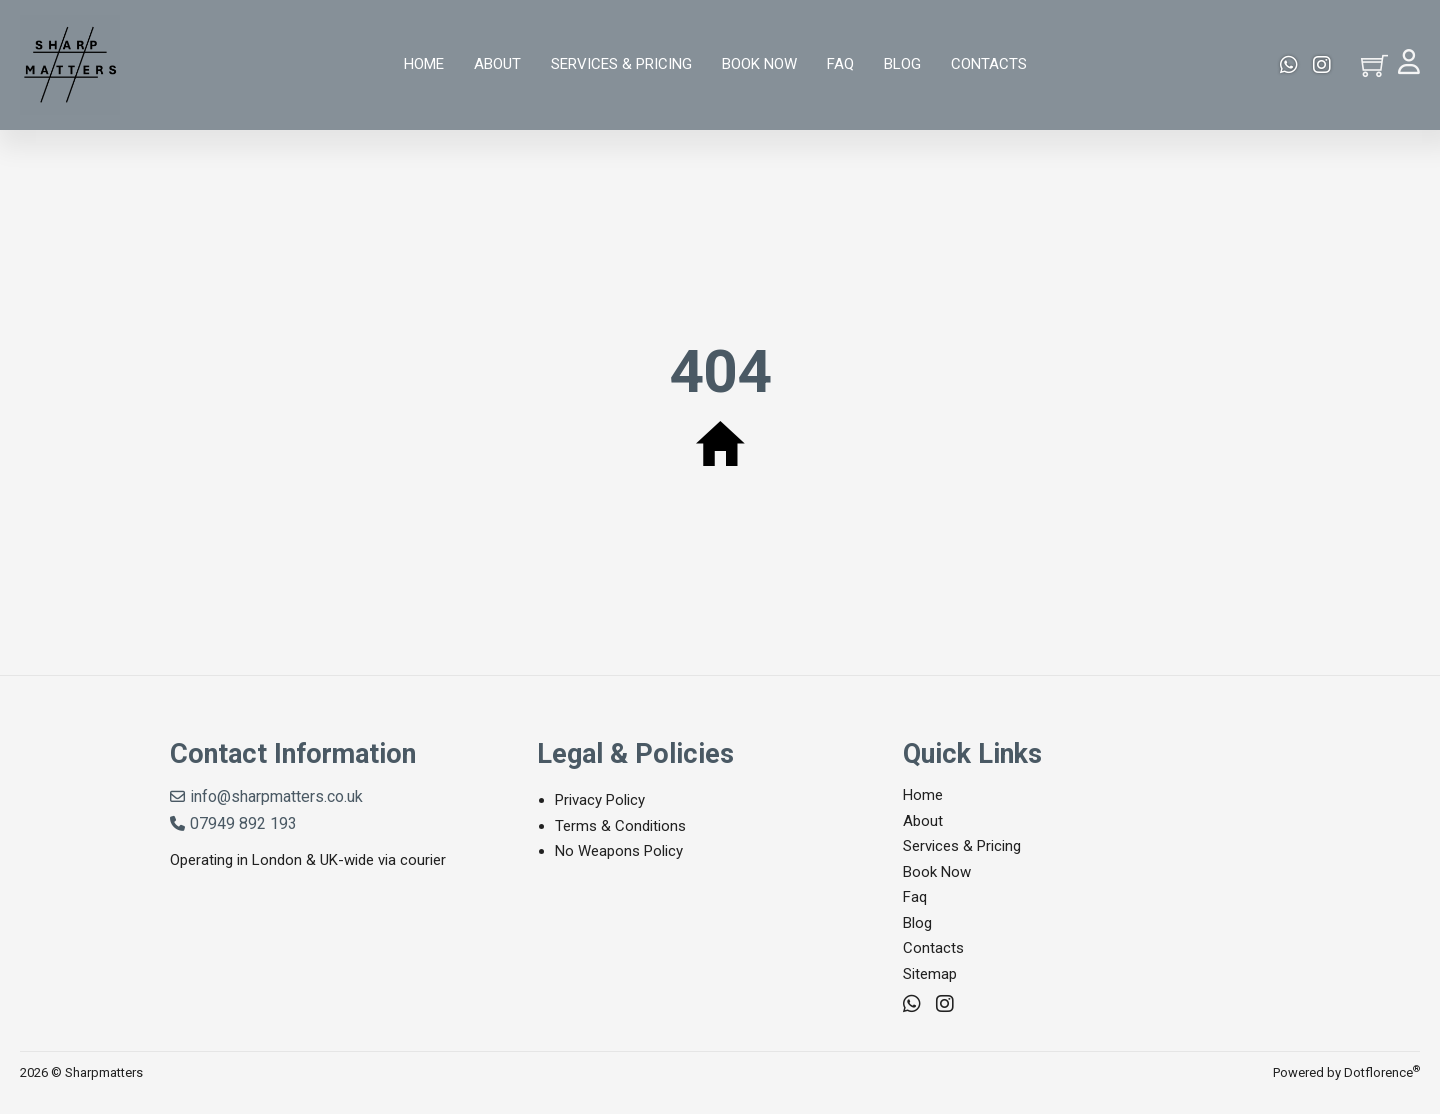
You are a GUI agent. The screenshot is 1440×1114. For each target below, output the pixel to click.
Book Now (759, 64)
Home (424, 64)
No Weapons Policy (619, 851)
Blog (902, 64)
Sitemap (930, 974)
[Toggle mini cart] (1374, 65)
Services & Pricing (621, 64)
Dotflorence (1382, 1072)
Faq (840, 64)
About (497, 64)
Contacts (989, 64)
